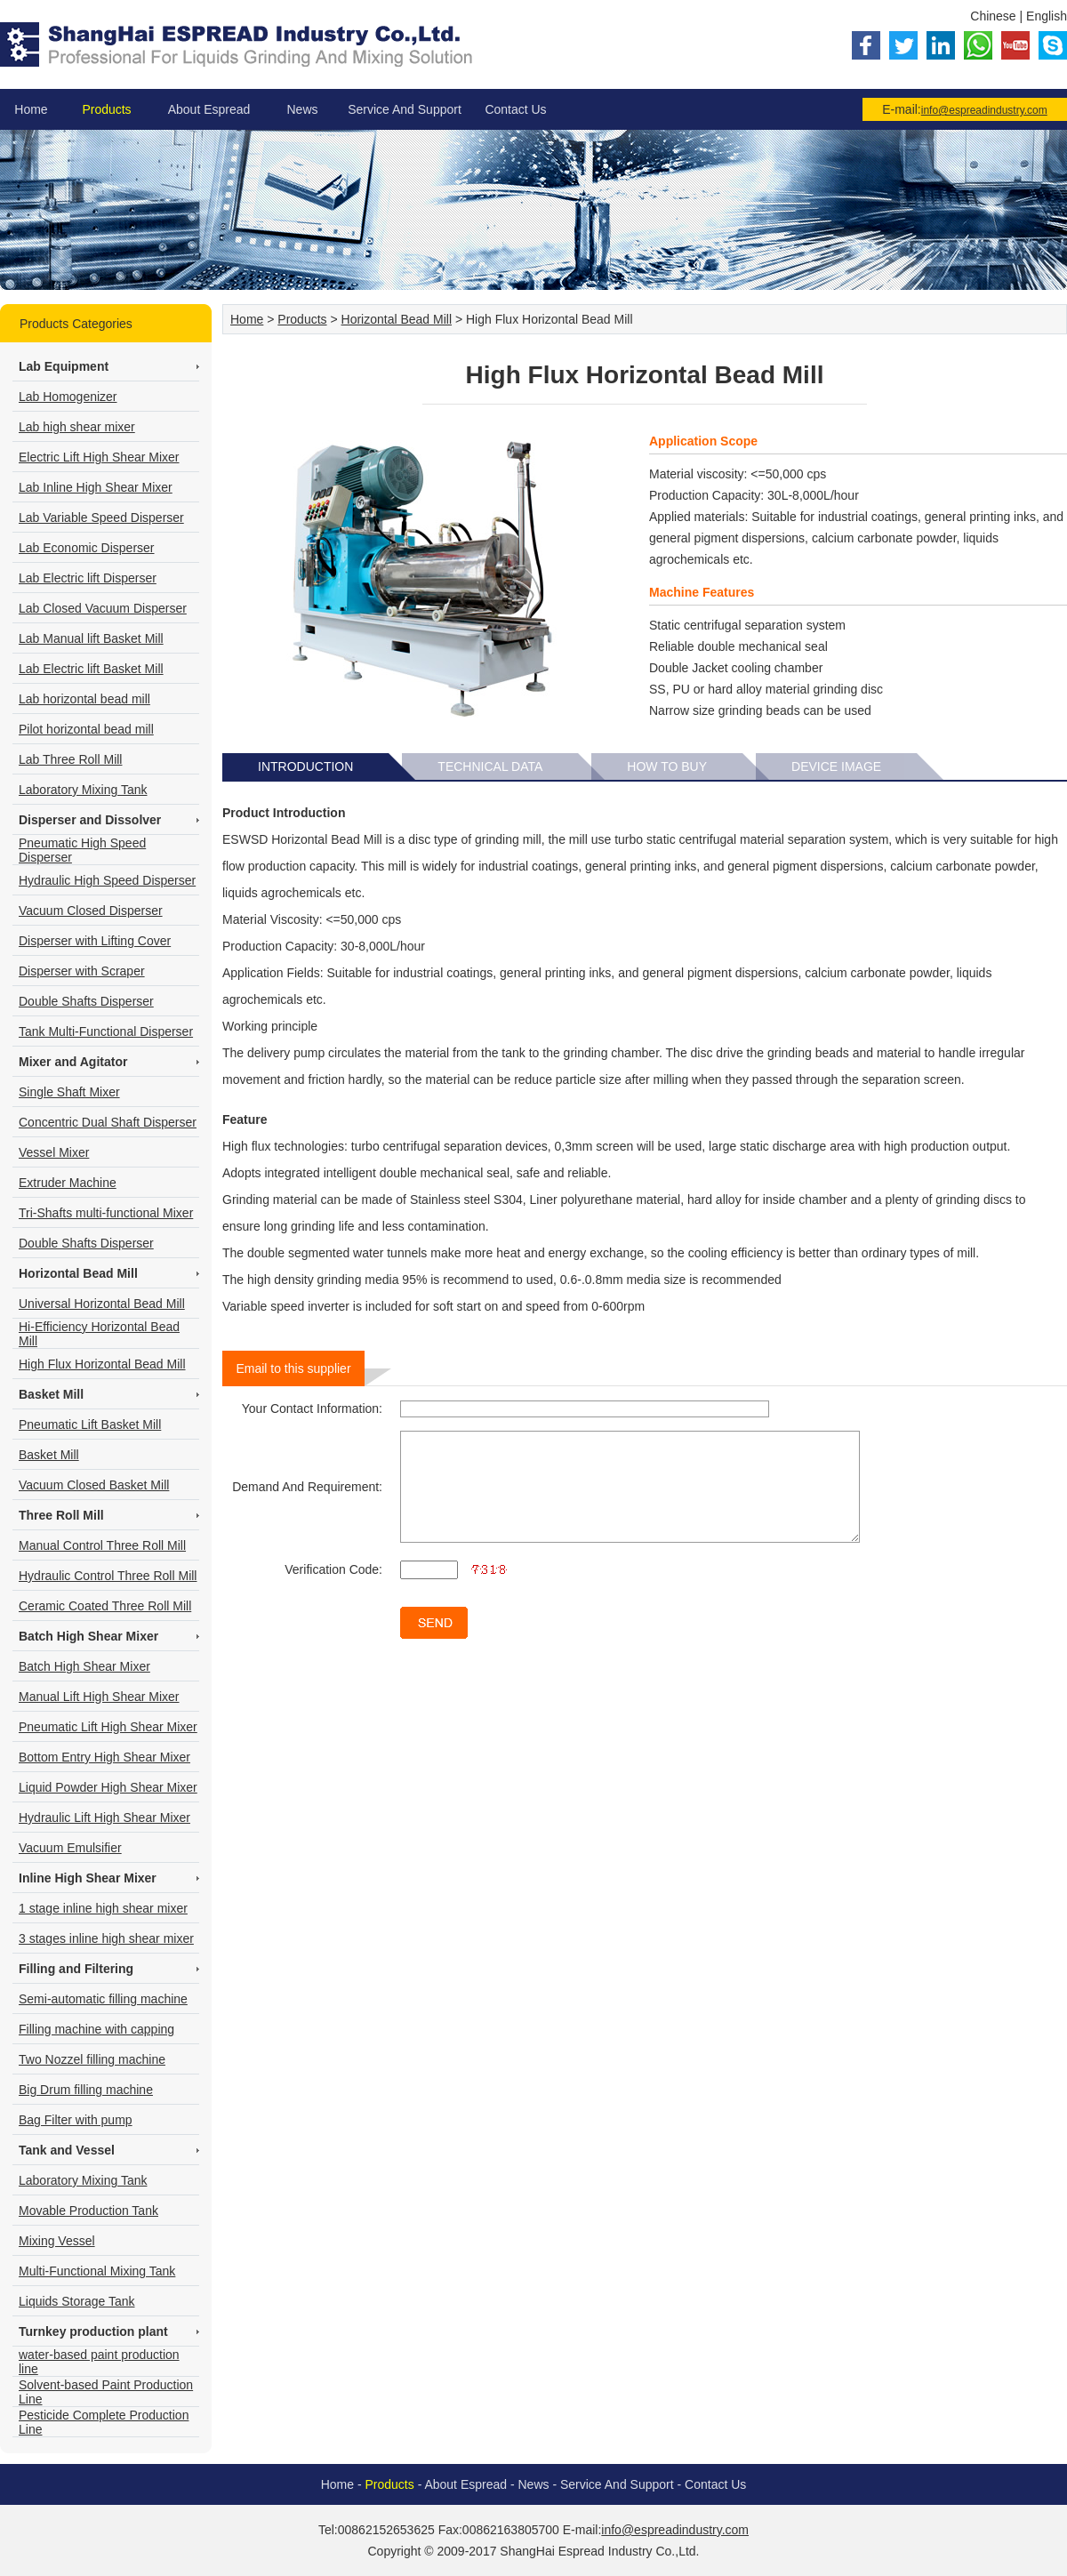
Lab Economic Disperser (87, 548)
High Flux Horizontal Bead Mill (102, 1364)
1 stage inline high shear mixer (103, 1908)
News (301, 109)
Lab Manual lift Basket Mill (91, 638)
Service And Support (404, 109)
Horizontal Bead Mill (397, 319)
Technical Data (489, 766)
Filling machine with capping (96, 2029)
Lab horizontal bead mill (84, 699)
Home (30, 109)
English (1046, 16)
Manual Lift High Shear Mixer (99, 1696)
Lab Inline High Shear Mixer (95, 487)
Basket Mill (49, 1455)
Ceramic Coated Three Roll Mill (105, 1606)
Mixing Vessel (57, 2241)
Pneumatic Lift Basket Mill (90, 1424)
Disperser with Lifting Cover (95, 941)
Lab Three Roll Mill (70, 759)
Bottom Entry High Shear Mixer (104, 1757)
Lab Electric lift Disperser (87, 578)
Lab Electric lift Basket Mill (91, 669)
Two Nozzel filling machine (92, 2059)
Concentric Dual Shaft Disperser (108, 1122)
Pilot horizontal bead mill (86, 729)
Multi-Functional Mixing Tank (97, 2271)
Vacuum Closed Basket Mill (94, 1485)
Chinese (992, 16)
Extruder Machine (67, 1183)
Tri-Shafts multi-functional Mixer (106, 1213)
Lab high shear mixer (77, 427)
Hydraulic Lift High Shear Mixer (104, 1817)
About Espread (209, 109)
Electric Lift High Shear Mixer (99, 457)
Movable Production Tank (88, 2210)
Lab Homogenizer (68, 396)
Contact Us (515, 109)
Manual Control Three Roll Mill (102, 1545)
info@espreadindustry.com (984, 110)
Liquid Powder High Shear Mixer (108, 1787)
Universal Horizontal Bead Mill (102, 1303)
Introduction (305, 766)
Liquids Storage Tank (77, 2301)
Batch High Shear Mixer (84, 1666)
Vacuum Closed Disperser (91, 910)
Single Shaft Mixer (69, 1092)
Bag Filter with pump (75, 2120)
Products (106, 109)
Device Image (836, 766)
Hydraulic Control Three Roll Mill (108, 1576)
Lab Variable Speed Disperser (101, 517)
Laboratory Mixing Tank (83, 789)
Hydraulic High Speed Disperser (107, 880)
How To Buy (667, 766)
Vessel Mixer (54, 1152)
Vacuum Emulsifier (70, 1848)
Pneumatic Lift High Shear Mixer (108, 1727)
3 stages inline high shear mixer (106, 1938)
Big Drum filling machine (86, 2089)
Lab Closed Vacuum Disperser (103, 608)
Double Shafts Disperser (86, 1001)
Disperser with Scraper (82, 971)
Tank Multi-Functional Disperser (106, 1031)
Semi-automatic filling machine (103, 1999)
